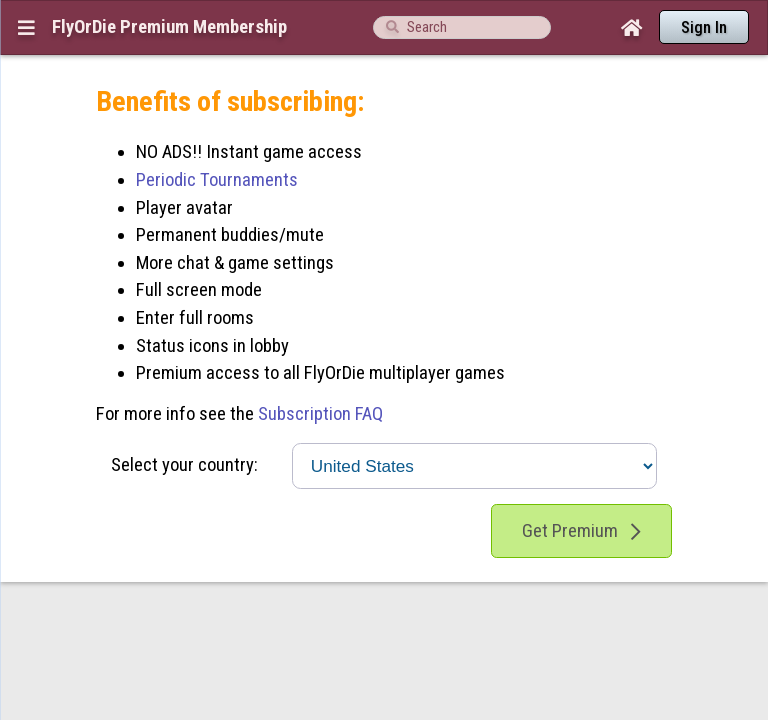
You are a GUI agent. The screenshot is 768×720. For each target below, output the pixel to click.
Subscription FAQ (320, 375)
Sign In (704, 27)
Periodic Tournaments (217, 141)
